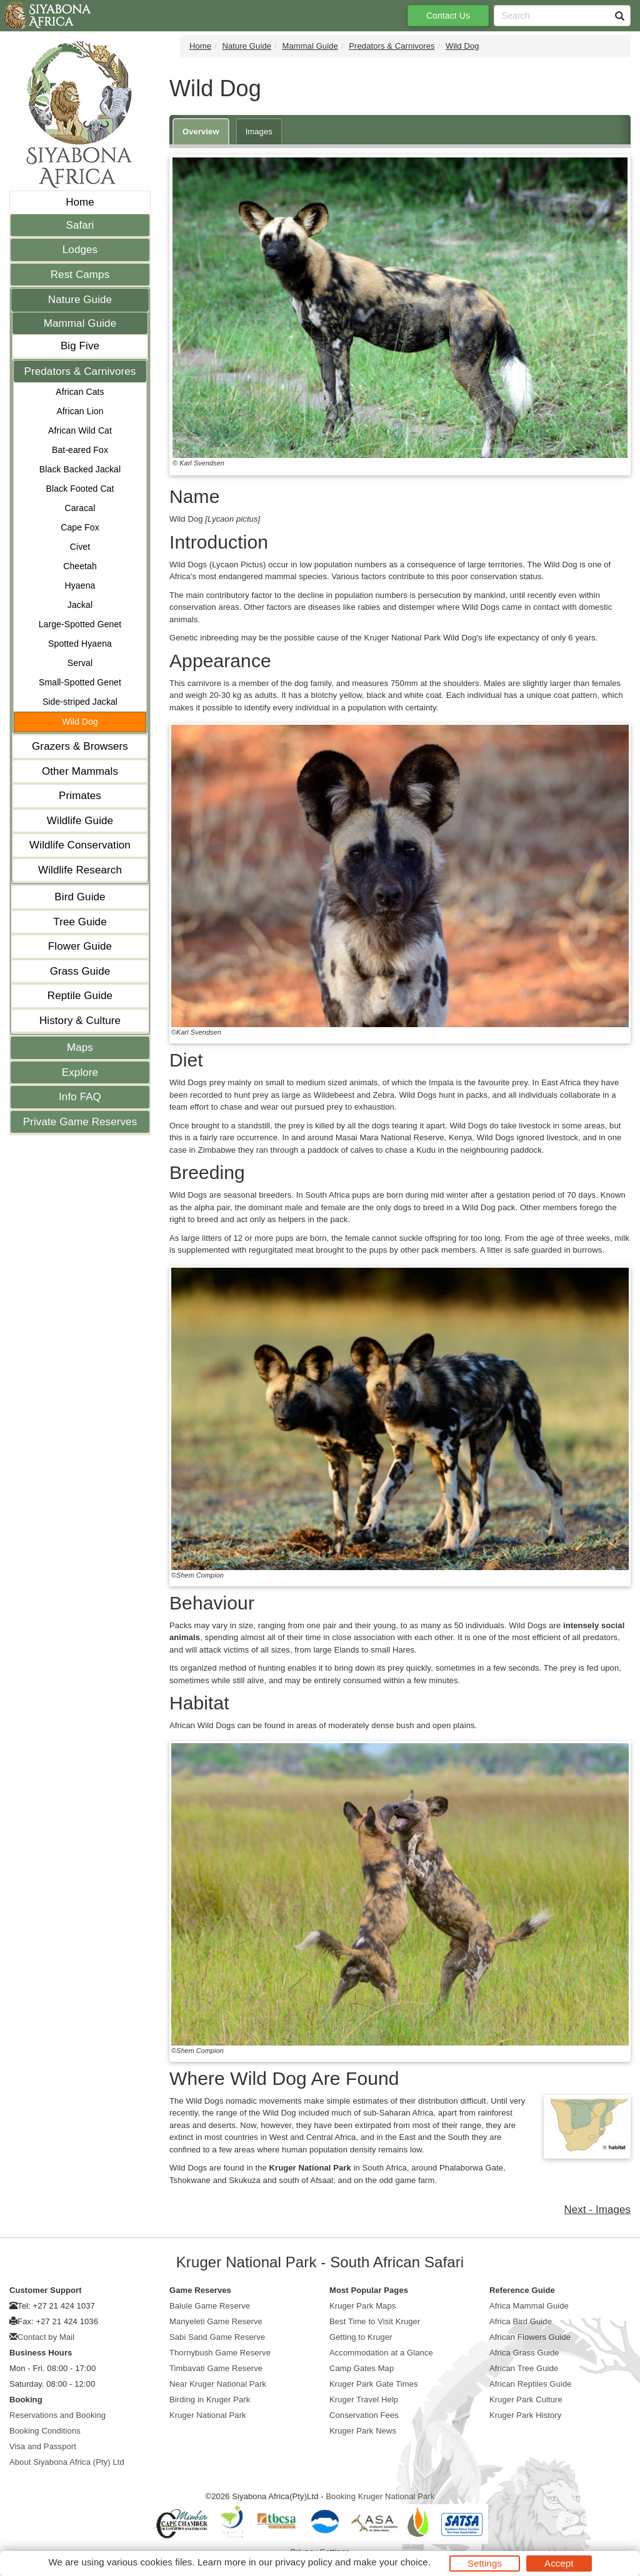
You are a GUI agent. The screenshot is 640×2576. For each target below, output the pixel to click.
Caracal (80, 508)
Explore (80, 1072)
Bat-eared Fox (80, 450)
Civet (80, 547)
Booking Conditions (45, 2430)
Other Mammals (80, 771)
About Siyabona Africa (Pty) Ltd (66, 2462)
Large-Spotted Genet (80, 624)
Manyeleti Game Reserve (215, 2321)
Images (259, 131)
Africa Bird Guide (520, 2321)
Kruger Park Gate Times (373, 2384)
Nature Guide (80, 300)
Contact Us (448, 16)
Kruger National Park (207, 2415)
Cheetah (80, 566)
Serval (80, 663)
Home (80, 202)
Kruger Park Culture (525, 2399)
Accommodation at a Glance (381, 2352)
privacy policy (303, 2562)
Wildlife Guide (80, 821)
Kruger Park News (362, 2430)
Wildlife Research (80, 870)
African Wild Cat (80, 430)
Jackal (80, 605)
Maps (80, 1047)
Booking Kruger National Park (380, 2496)
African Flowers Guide (530, 2337)
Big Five (80, 346)
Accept (558, 2563)
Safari (80, 225)
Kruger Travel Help (363, 2399)
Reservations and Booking (57, 2415)
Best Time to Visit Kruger (374, 2321)
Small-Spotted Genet (80, 682)
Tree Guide (79, 922)
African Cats (80, 392)
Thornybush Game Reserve (220, 2352)
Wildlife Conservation (80, 845)
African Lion (79, 411)
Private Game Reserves (80, 1122)
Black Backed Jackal (80, 469)
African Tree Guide (523, 2368)
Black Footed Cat (80, 489)
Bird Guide (79, 897)
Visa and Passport (42, 2446)
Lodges (80, 250)
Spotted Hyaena (80, 644)
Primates (80, 796)
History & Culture (80, 1021)
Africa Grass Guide (524, 2352)
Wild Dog (80, 722)
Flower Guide (80, 946)
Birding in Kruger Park (209, 2399)
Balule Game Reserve (209, 2305)
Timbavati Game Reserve (215, 2368)
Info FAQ (80, 1097)
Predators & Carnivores (80, 371)
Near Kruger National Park (217, 2384)
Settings (485, 2563)
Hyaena (80, 585)
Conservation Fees (364, 2415)
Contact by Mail (46, 2337)
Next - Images (597, 2209)
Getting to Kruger (360, 2337)
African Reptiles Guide (530, 2384)
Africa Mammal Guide (529, 2305)
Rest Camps (80, 275)
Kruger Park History (525, 2415)
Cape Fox (80, 527)
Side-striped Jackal (80, 702)
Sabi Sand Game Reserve (217, 2337)
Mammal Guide (80, 323)
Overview (200, 131)
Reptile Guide (80, 996)
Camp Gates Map (361, 2368)
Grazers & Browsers (80, 746)
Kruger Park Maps (362, 2305)
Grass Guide (80, 971)
